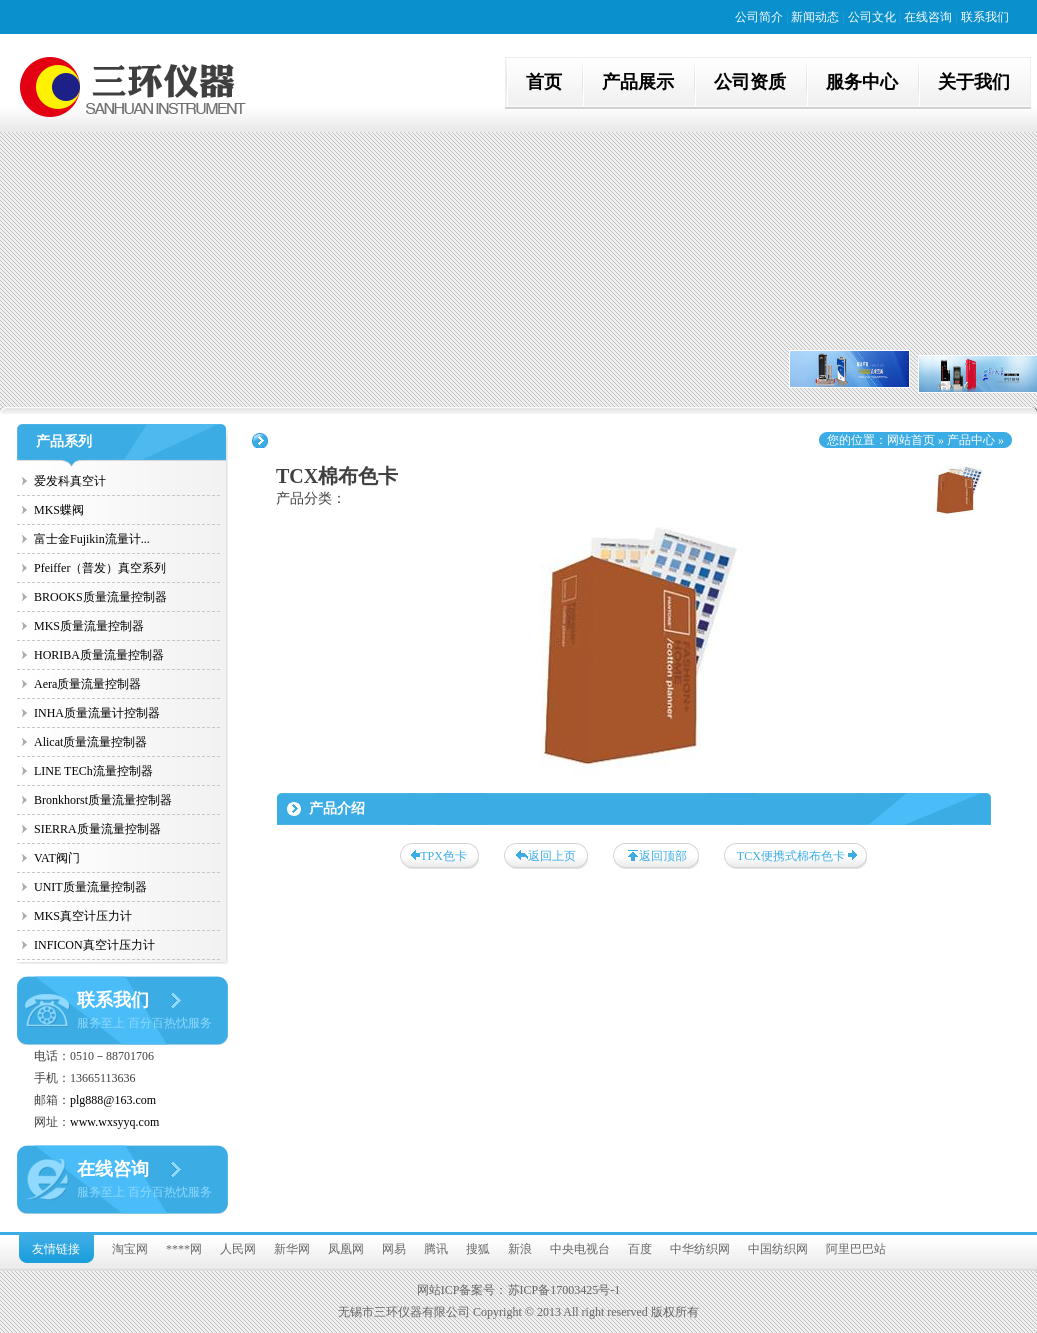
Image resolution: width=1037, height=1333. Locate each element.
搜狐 (478, 1249)
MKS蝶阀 (59, 510)
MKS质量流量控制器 (89, 626)
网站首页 (911, 440)
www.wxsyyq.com (114, 1122)
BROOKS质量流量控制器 (100, 597)
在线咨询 (928, 17)
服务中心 (862, 82)
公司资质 (750, 82)
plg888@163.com (113, 1100)
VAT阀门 (57, 858)
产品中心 (971, 440)
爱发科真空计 (70, 481)
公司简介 (759, 17)
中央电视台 (580, 1249)
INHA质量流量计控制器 (97, 713)
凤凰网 (346, 1249)
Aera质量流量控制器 (87, 684)
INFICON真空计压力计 (94, 945)
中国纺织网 (778, 1249)
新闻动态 (815, 17)
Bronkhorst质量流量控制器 (103, 800)
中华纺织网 (700, 1249)
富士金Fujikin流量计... (92, 539)
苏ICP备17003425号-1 (564, 1290)
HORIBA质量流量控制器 (99, 655)
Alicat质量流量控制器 (90, 742)
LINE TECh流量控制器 (93, 771)
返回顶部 (663, 856)
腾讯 (436, 1249)
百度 (640, 1249)
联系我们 (985, 17)
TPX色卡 (443, 856)
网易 (394, 1249)
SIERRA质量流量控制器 (97, 829)
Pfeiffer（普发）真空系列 (100, 568)
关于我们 (974, 82)
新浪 (520, 1249)
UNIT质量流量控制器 (90, 887)
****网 (184, 1249)
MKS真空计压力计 (83, 916)
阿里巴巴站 (856, 1249)
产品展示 (638, 82)
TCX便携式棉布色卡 (791, 856)
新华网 (292, 1249)
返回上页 (552, 856)
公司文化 (872, 17)
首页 (544, 82)
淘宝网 (130, 1249)
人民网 (238, 1249)
